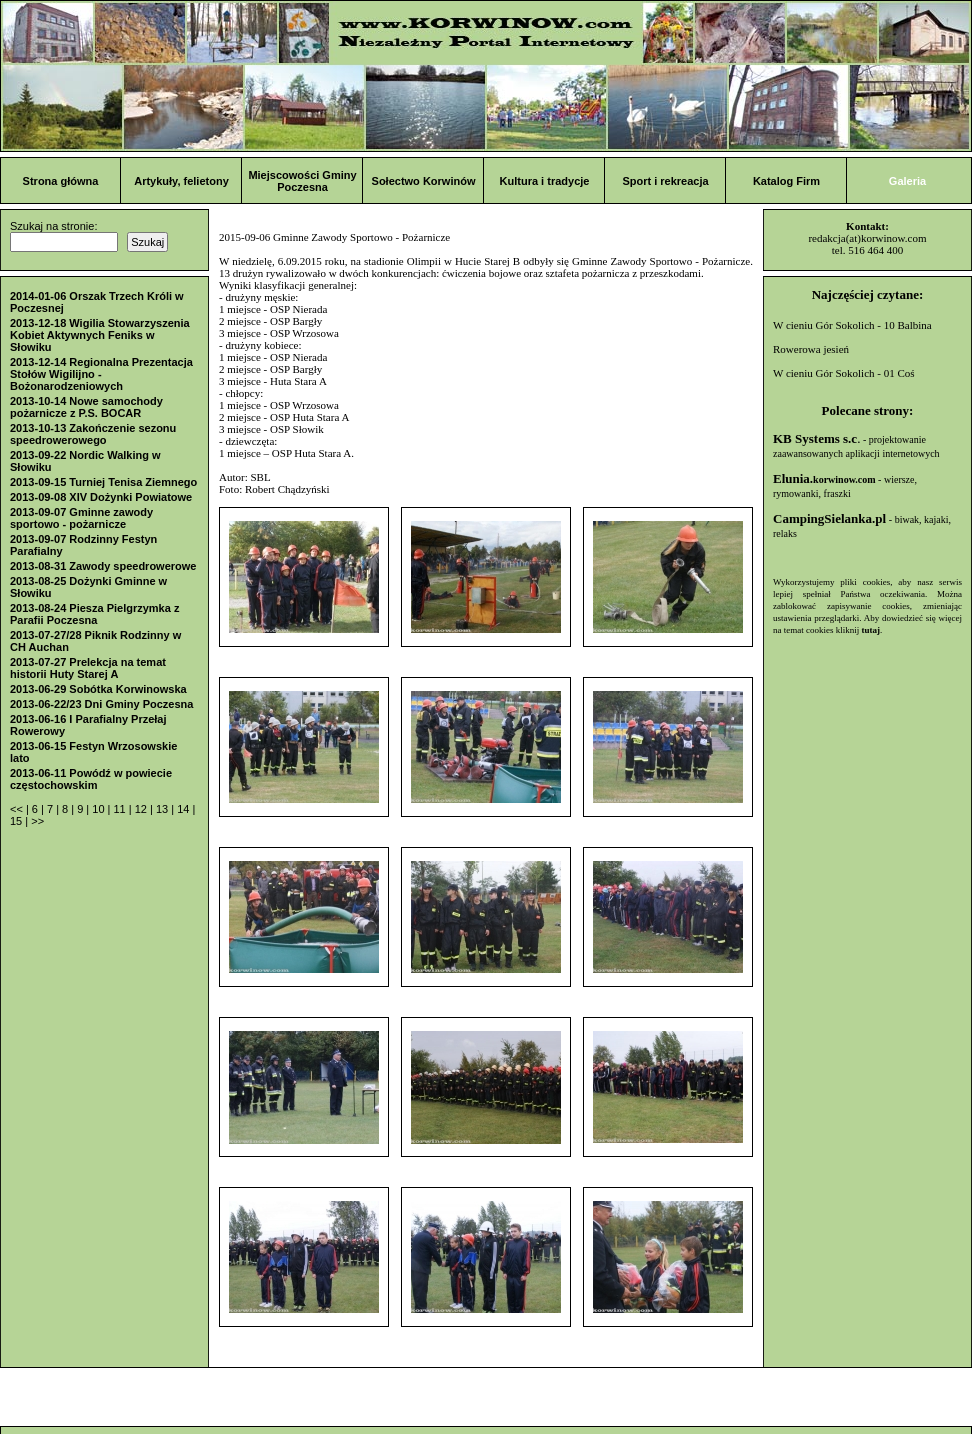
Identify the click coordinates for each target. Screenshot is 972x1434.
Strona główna (61, 181)
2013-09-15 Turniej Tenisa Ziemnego (103, 482)
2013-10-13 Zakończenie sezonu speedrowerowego (93, 434)
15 (17, 821)
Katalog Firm (786, 181)
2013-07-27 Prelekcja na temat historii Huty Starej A (88, 668)
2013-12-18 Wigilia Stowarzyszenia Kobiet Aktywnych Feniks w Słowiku (100, 335)
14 (184, 809)
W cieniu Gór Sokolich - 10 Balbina (852, 325)
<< (18, 809)
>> (37, 821)
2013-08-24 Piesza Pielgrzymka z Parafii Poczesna (94, 614)
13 (163, 809)
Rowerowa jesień (811, 349)
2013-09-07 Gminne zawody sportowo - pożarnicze (81, 518)
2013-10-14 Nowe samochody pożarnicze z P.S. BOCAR (86, 407)
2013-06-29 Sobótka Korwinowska (98, 689)
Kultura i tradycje (545, 181)
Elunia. (824, 478)
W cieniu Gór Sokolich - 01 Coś (844, 373)
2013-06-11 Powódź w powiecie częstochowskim (91, 779)
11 (120, 809)
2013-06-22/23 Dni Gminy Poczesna (101, 704)
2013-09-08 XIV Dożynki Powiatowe (101, 497)
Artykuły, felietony (181, 181)
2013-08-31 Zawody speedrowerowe (103, 566)
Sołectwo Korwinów (424, 181)
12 (142, 809)
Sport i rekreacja (665, 181)
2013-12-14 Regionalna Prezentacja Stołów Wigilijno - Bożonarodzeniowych (101, 374)
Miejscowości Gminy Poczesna (302, 181)
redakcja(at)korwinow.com (867, 238)
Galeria (907, 181)
